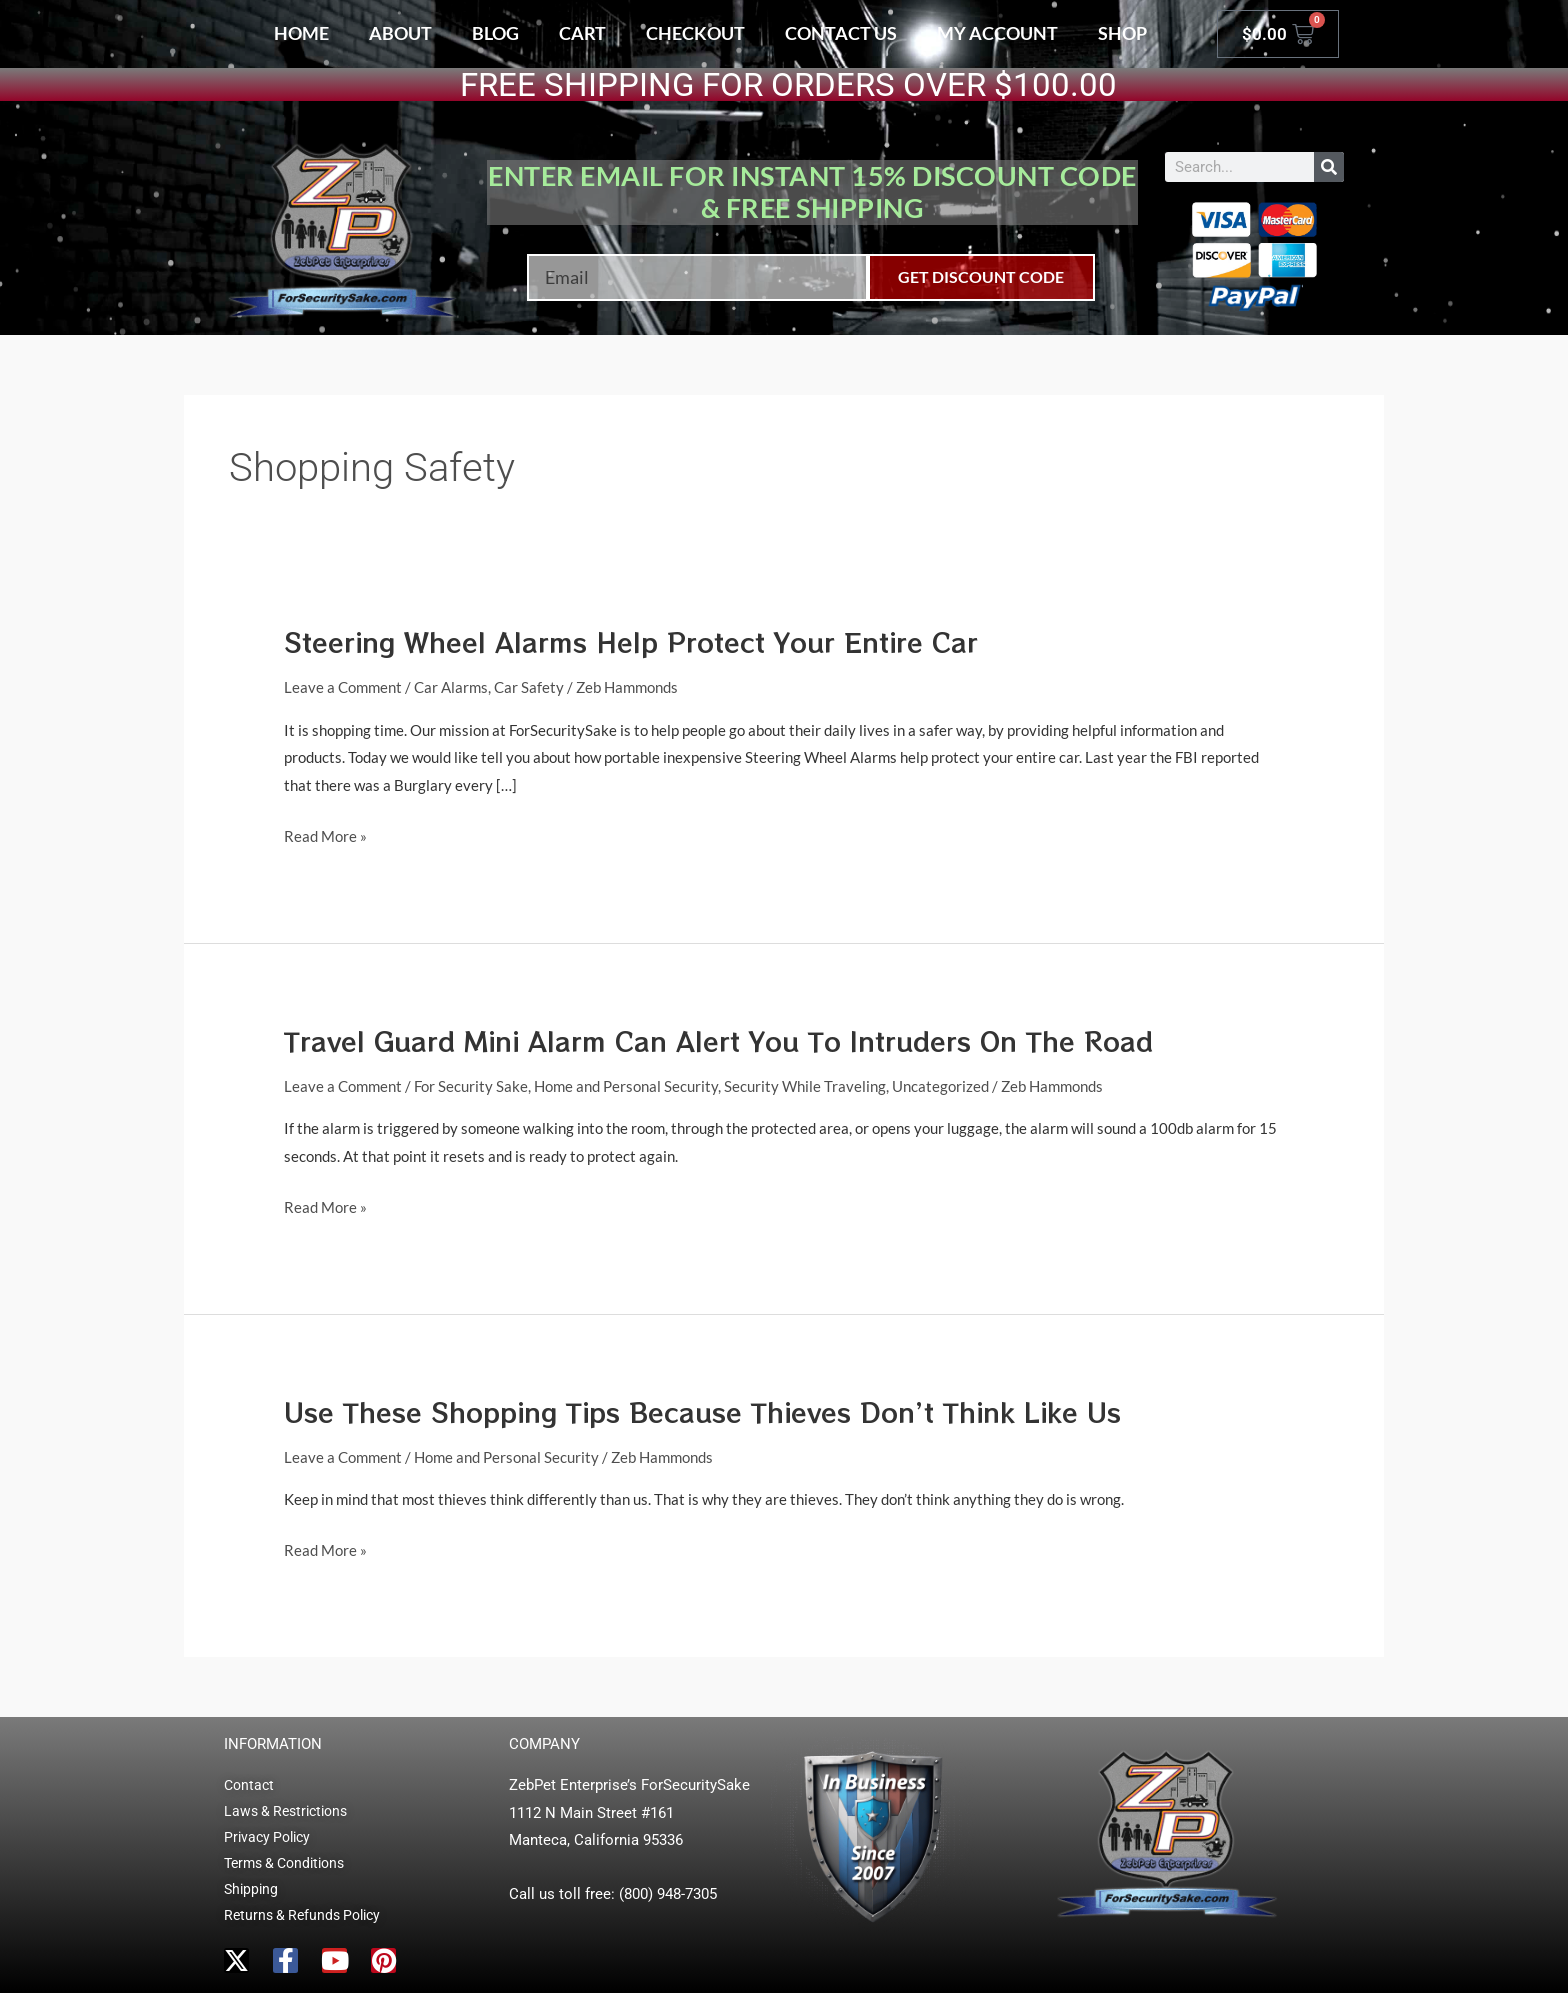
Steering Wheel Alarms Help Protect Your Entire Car (631, 641)
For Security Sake (471, 1086)
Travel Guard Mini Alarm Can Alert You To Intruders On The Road (718, 1040)
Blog (495, 33)
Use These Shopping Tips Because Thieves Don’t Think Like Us (702, 1411)
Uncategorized (940, 1086)
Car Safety (529, 687)
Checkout (695, 33)
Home (301, 33)
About (400, 33)
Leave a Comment (343, 687)
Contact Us (841, 33)
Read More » (325, 834)
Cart (582, 33)
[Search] (1329, 167)
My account (997, 33)
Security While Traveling (805, 1086)
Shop (1122, 33)
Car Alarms (451, 687)
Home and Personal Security (626, 1086)
